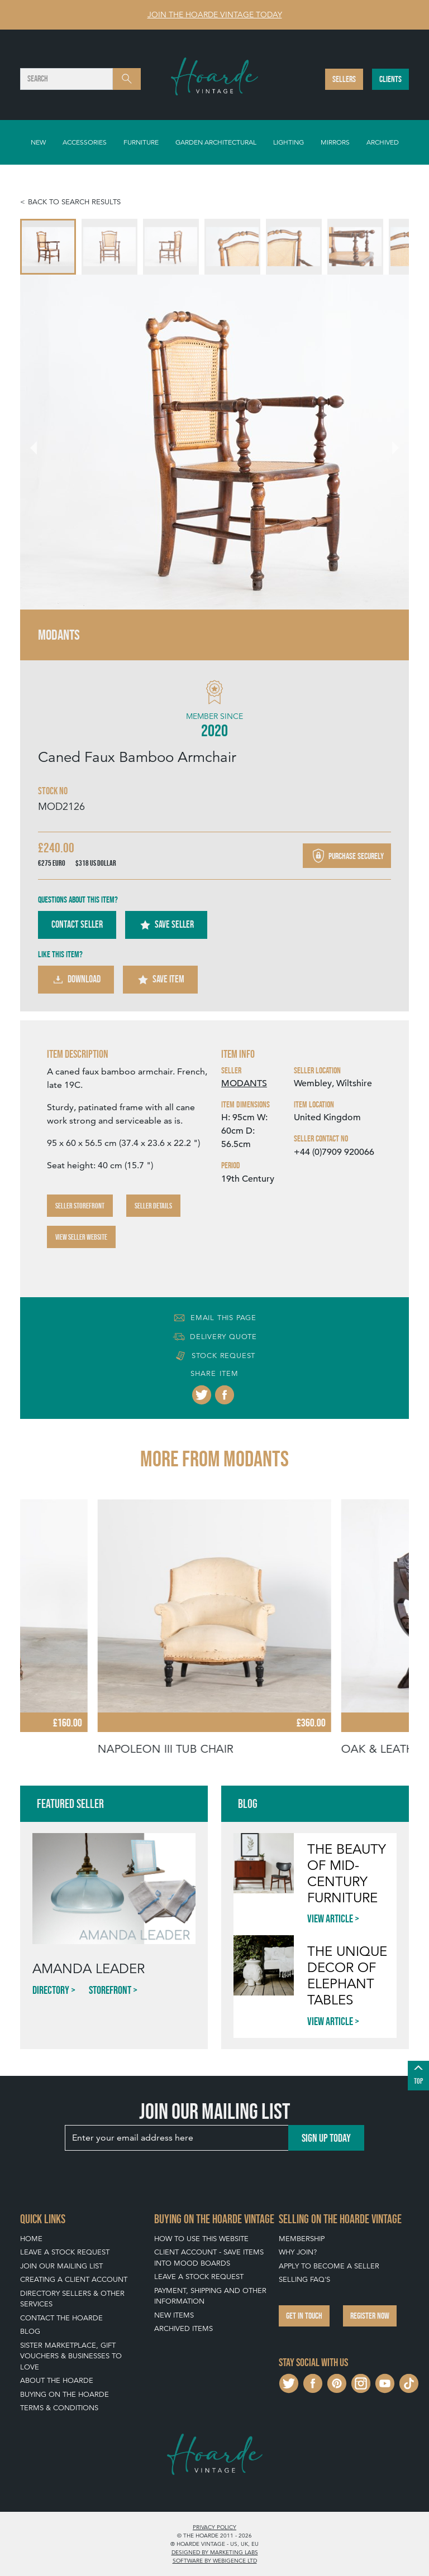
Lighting (288, 142)
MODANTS (244, 1083)
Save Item (160, 979)
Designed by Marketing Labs (214, 2552)
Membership (302, 2238)
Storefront (110, 1990)
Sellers (344, 79)
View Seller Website (81, 1236)
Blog (30, 2331)
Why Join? (298, 2252)
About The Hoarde (56, 2380)
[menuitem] (48, 247)
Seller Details (153, 1205)
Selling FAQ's (304, 2279)
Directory (50, 1990)
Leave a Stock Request (64, 2252)
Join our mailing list (61, 2266)
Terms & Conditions (59, 2407)
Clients (390, 79)
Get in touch (304, 2315)
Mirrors (335, 142)
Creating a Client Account (73, 2279)
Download (76, 979)
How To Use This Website (201, 2238)
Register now (369, 2315)
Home (31, 2238)
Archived (382, 142)
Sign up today (326, 2138)
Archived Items (183, 2328)
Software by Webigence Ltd (215, 2560)
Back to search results (74, 202)
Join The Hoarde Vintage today (214, 14)
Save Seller (166, 925)
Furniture (141, 142)
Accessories (85, 142)
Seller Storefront (79, 1205)
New (38, 142)
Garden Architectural (215, 142)
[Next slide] (389, 442)
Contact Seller (77, 924)
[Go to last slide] (40, 442)
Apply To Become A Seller (329, 2266)
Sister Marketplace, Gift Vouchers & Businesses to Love (71, 2356)
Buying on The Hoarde (64, 2394)
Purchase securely (347, 855)
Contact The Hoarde (61, 2318)
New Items (174, 2315)
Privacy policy (214, 2527)
